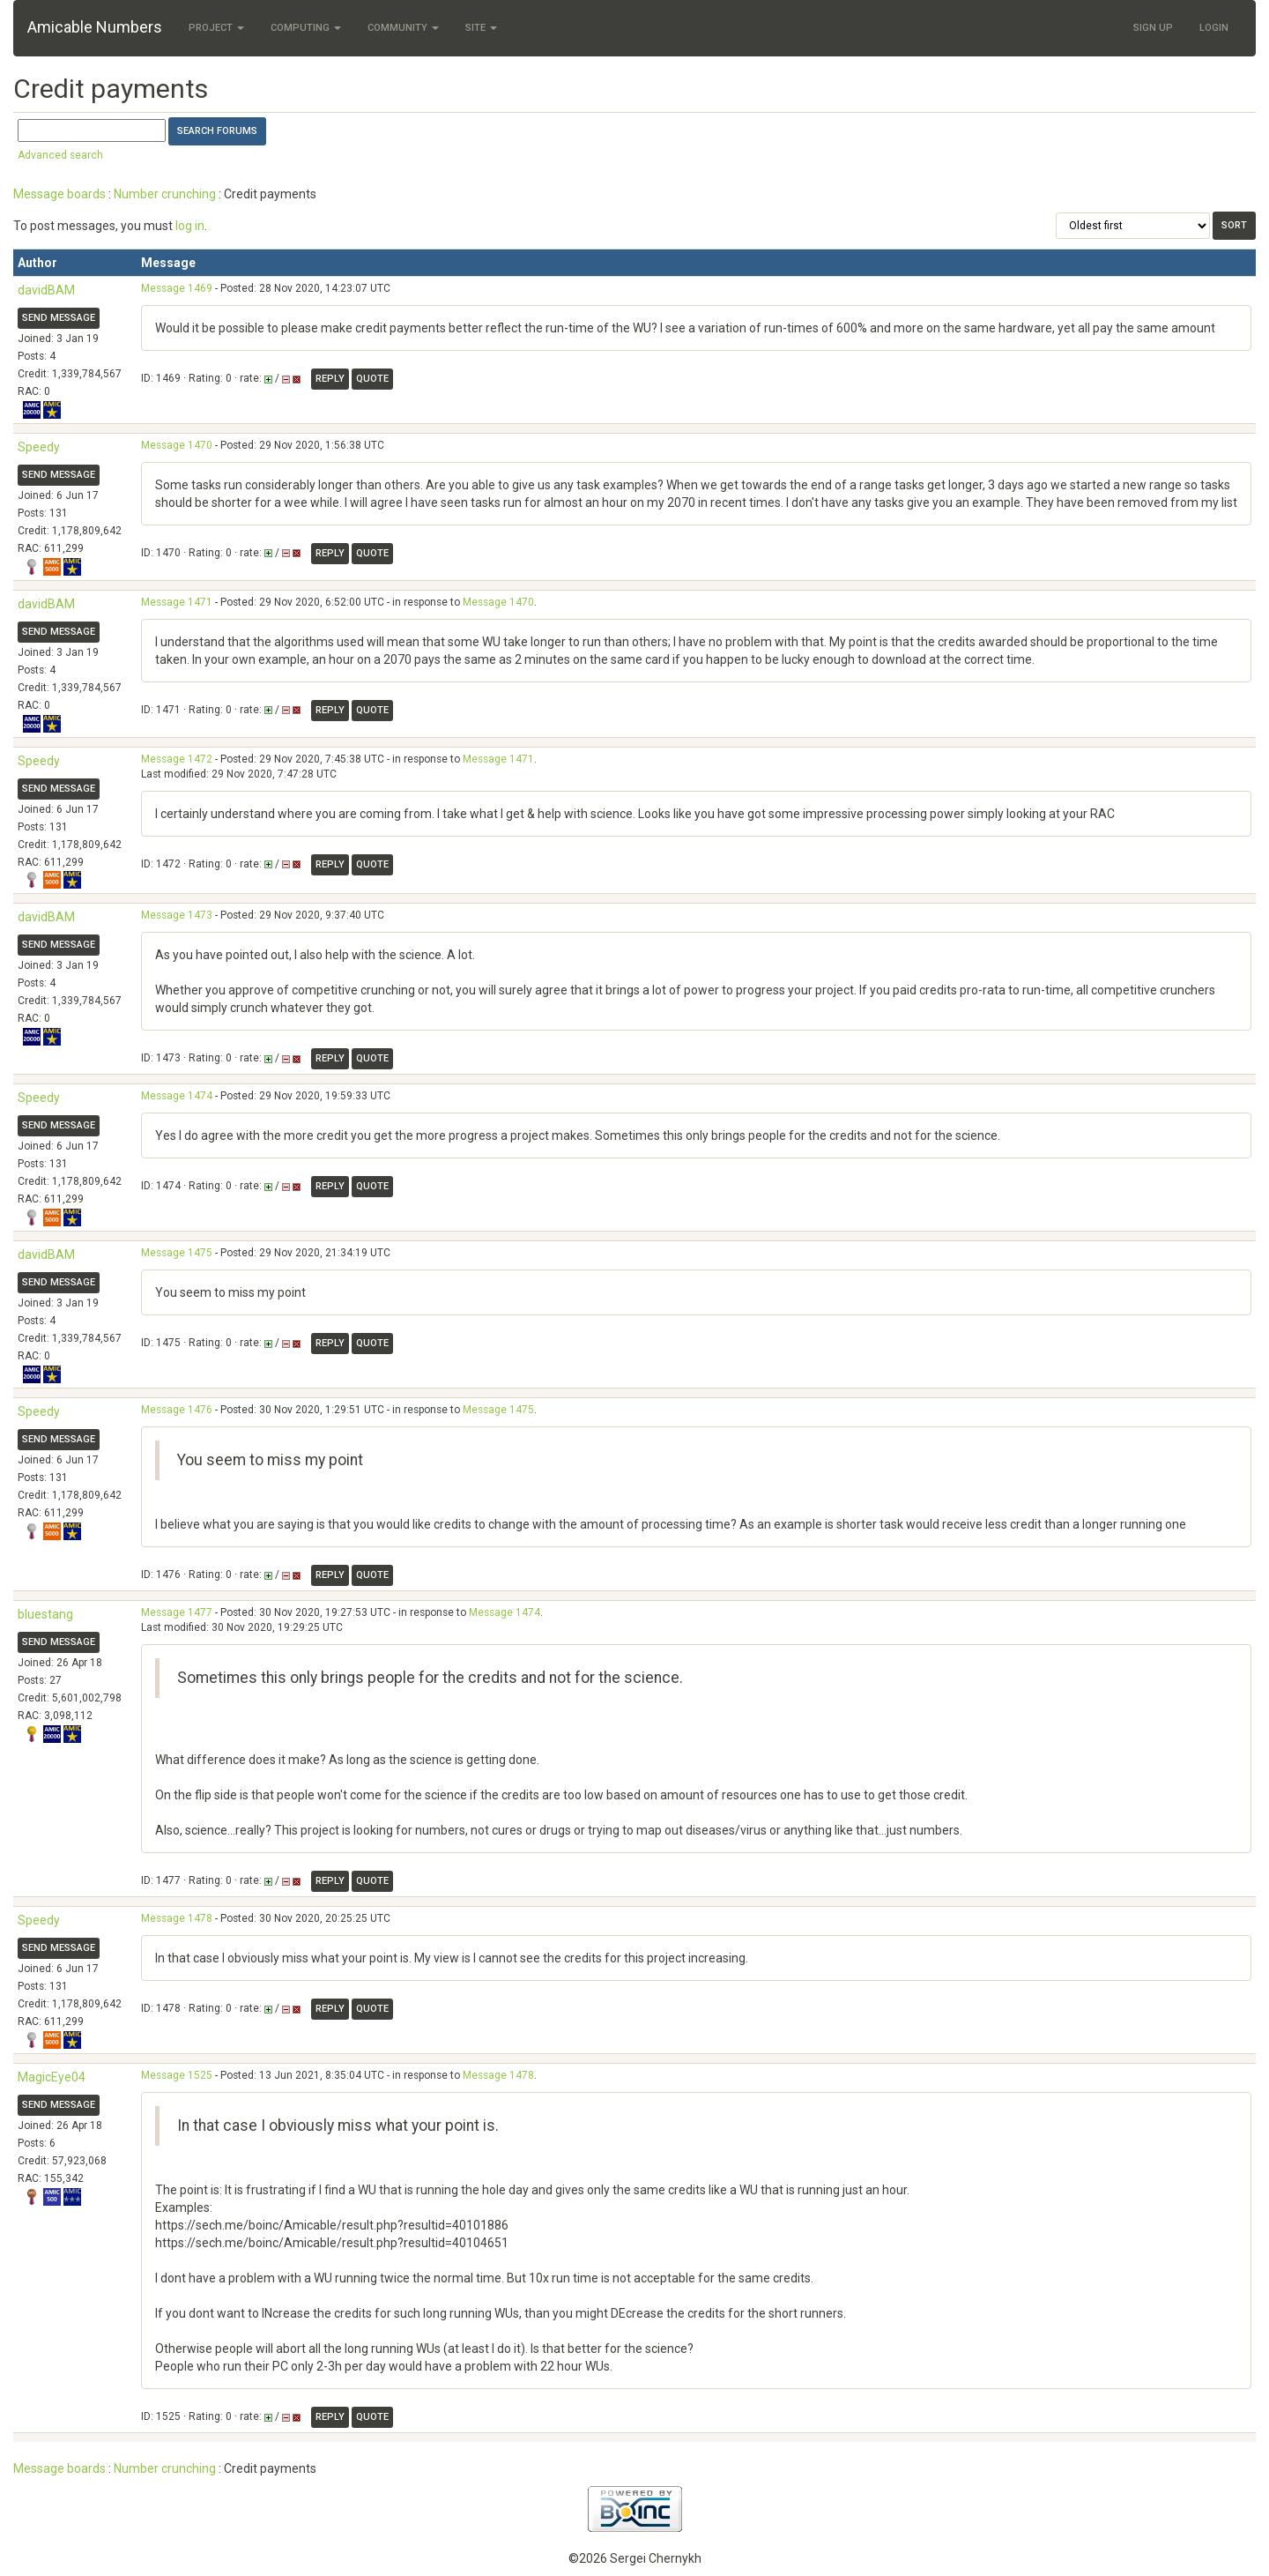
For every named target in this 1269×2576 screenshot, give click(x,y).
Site (481, 28)
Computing (306, 28)
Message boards (59, 194)
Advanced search (60, 155)
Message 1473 (176, 915)
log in (189, 226)
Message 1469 (176, 288)
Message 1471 (176, 602)
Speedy (39, 447)
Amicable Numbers (94, 27)
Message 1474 (176, 1096)
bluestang (45, 1614)
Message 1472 (176, 759)
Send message (58, 318)
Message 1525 (176, 2075)
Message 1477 (176, 1612)
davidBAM (46, 290)
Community (403, 28)
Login (1213, 28)
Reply (330, 378)
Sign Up (1153, 28)
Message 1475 (176, 1253)
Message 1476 (176, 1409)
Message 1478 (176, 1918)
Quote (372, 378)
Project (216, 28)
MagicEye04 (51, 2077)
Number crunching (165, 194)
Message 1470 (176, 445)
